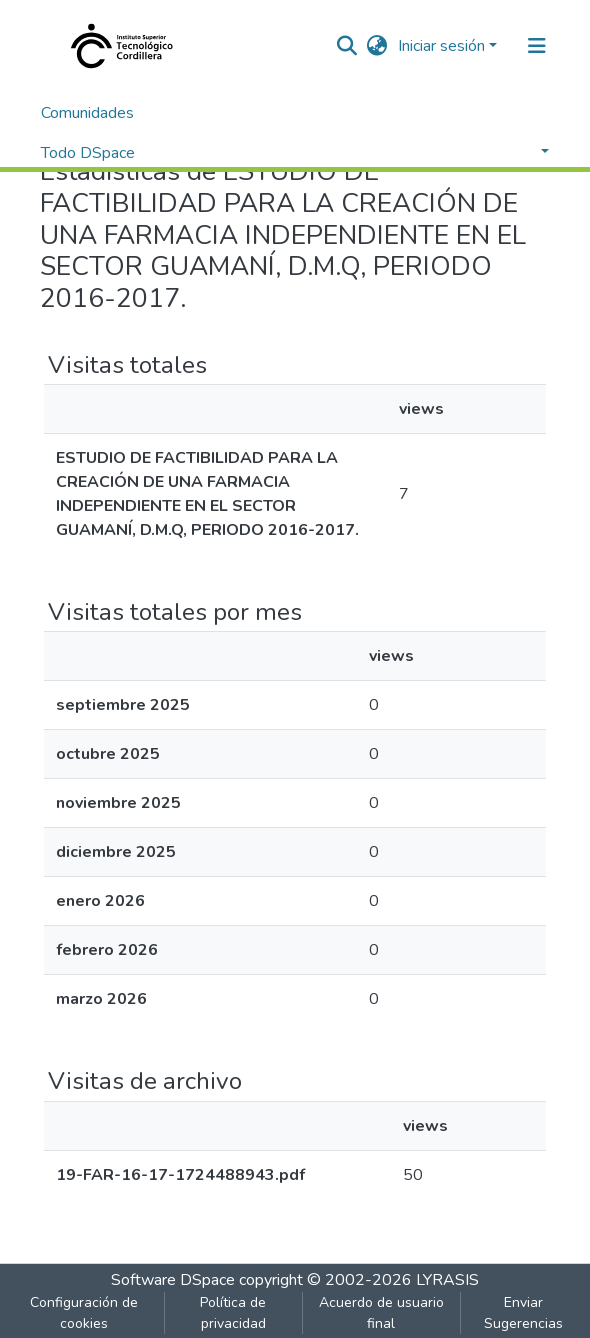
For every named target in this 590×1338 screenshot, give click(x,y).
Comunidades (87, 113)
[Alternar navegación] (537, 46)
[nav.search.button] (347, 46)
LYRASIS (447, 1280)
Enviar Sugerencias (523, 1313)
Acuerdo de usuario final (381, 1313)
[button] (377, 46)
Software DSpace (173, 1280)
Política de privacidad (233, 1313)
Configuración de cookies (84, 1313)
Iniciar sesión (441, 46)
